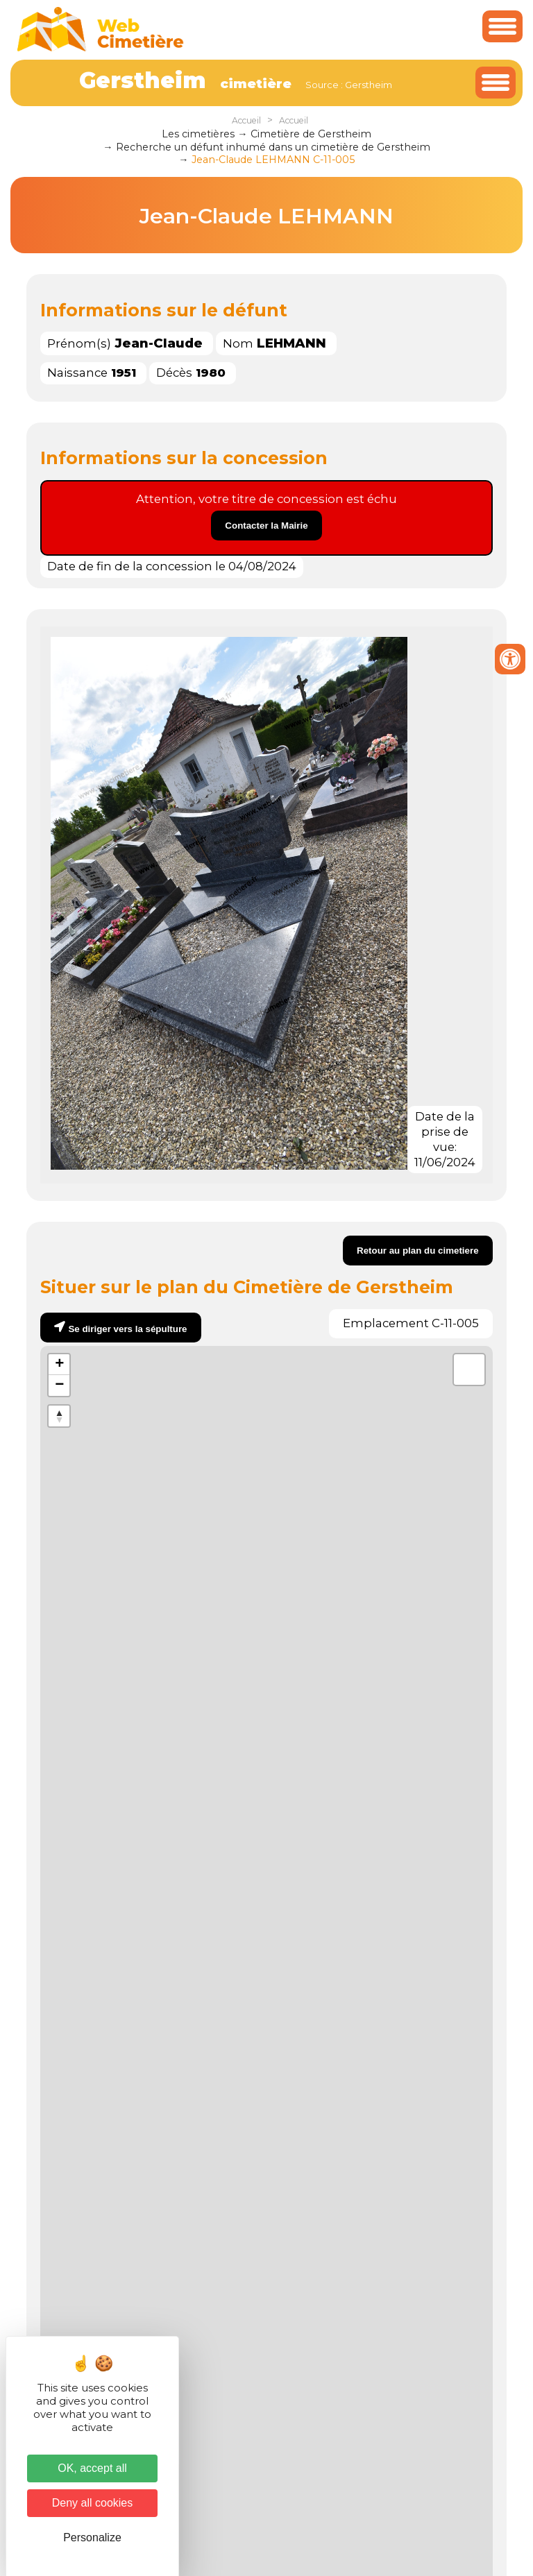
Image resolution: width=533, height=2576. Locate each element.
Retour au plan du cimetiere (418, 1250)
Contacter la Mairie (266, 525)
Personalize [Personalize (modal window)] (92, 2537)
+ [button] (59, 1364)
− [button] (59, 1385)
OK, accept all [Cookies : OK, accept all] (92, 2468)
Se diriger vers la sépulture (127, 1329)
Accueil (246, 120)
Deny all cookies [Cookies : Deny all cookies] (92, 2503)
